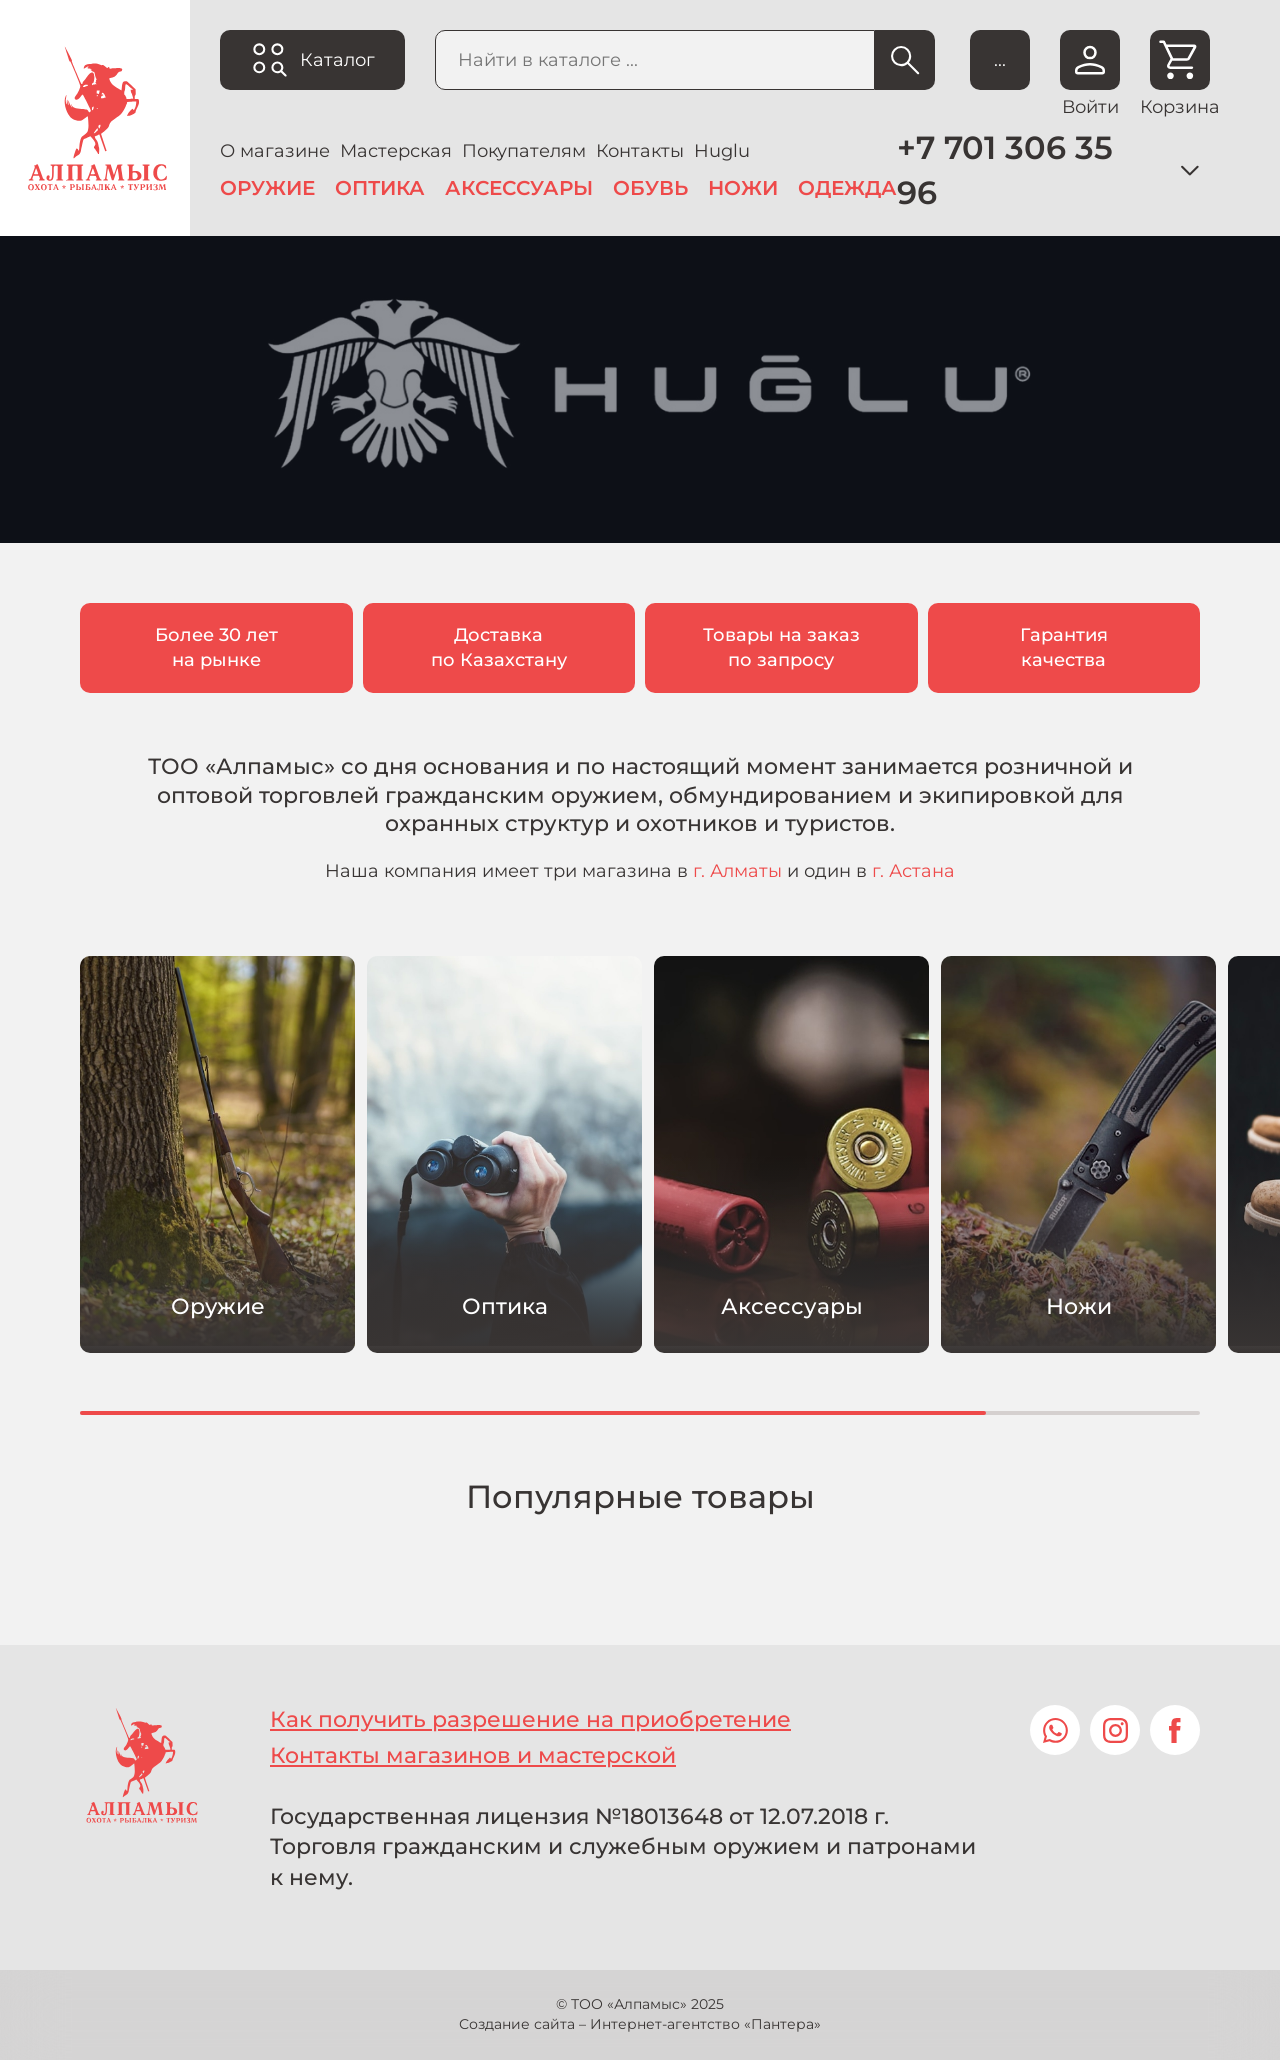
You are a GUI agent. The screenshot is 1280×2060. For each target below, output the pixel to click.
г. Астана (913, 871)
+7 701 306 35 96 (1005, 170)
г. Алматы (737, 871)
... (1000, 60)
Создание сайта (517, 2024)
